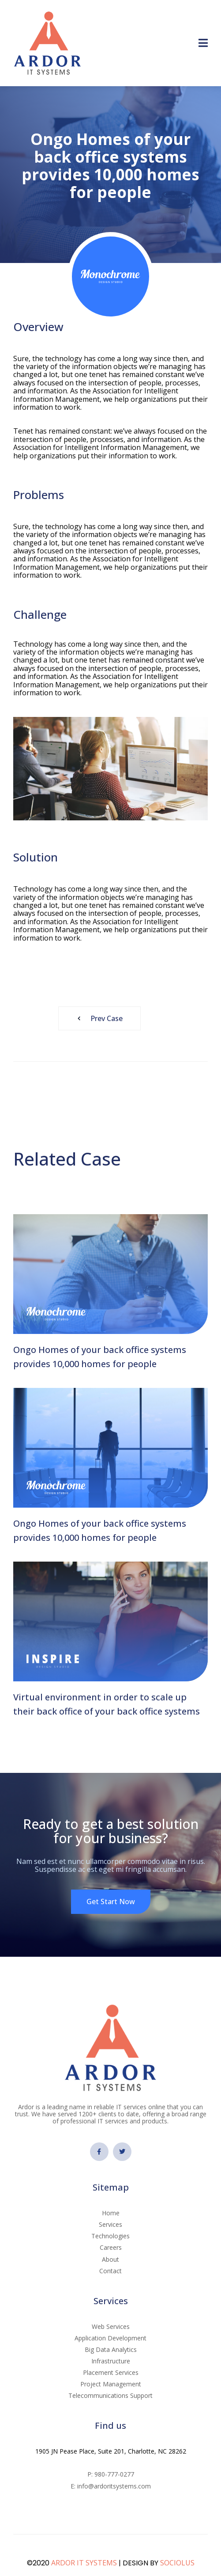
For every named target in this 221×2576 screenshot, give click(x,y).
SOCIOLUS (177, 2563)
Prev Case (97, 1018)
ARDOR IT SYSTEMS (84, 2563)
